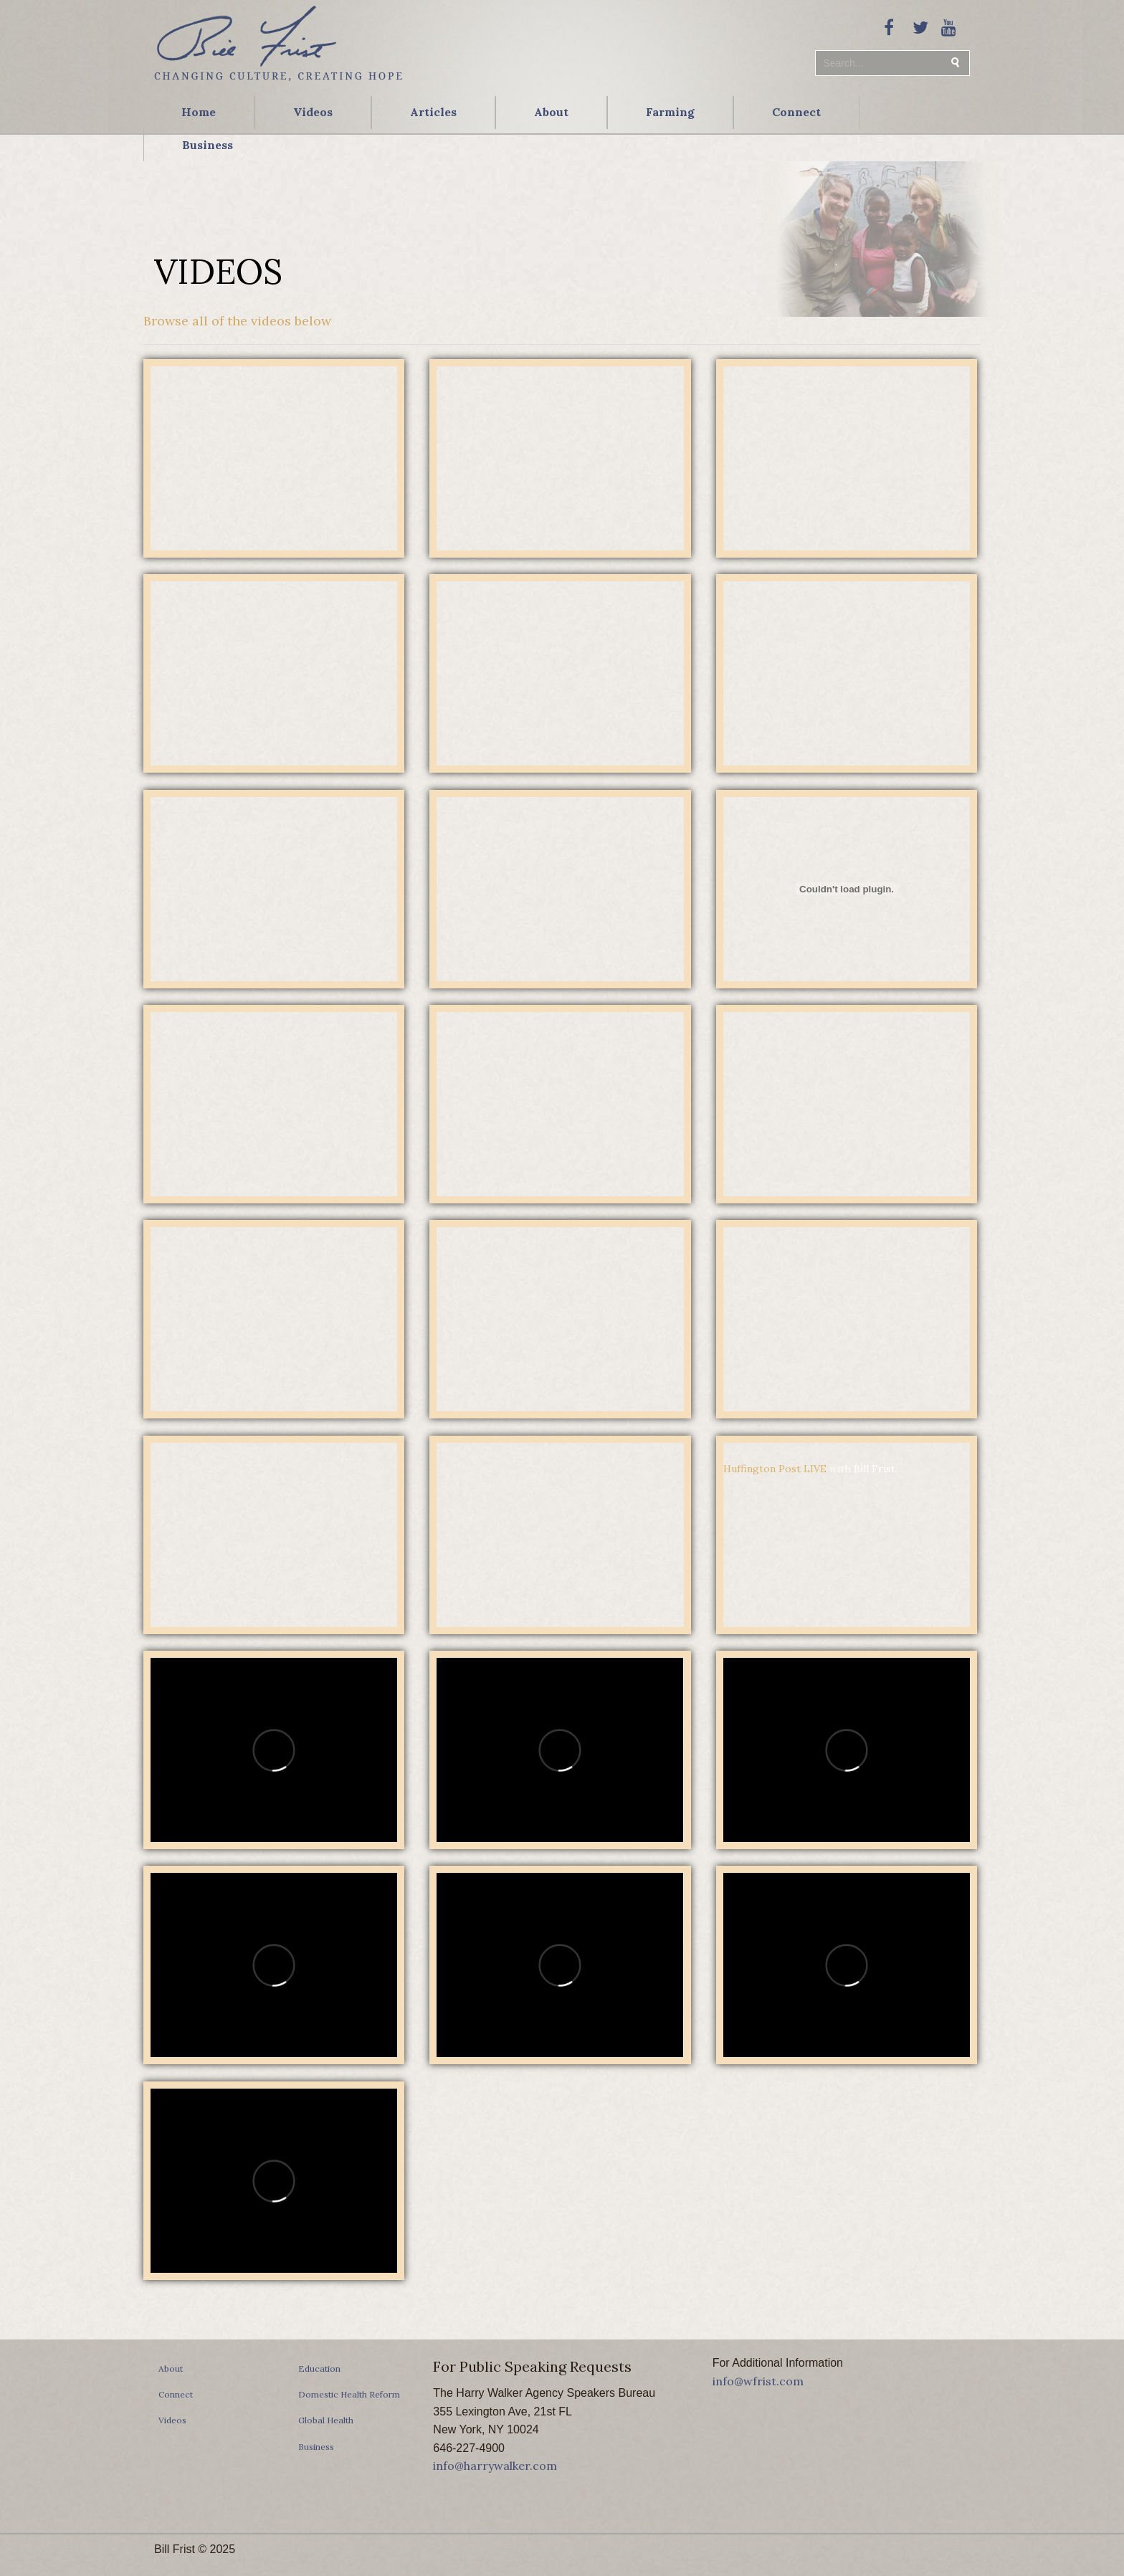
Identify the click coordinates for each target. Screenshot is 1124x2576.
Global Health (325, 2420)
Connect (796, 112)
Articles (433, 112)
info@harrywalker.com (495, 2465)
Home (198, 112)
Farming (670, 112)
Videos (313, 112)
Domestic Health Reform (349, 2394)
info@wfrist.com (758, 2381)
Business (207, 145)
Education (319, 2368)
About (551, 112)
